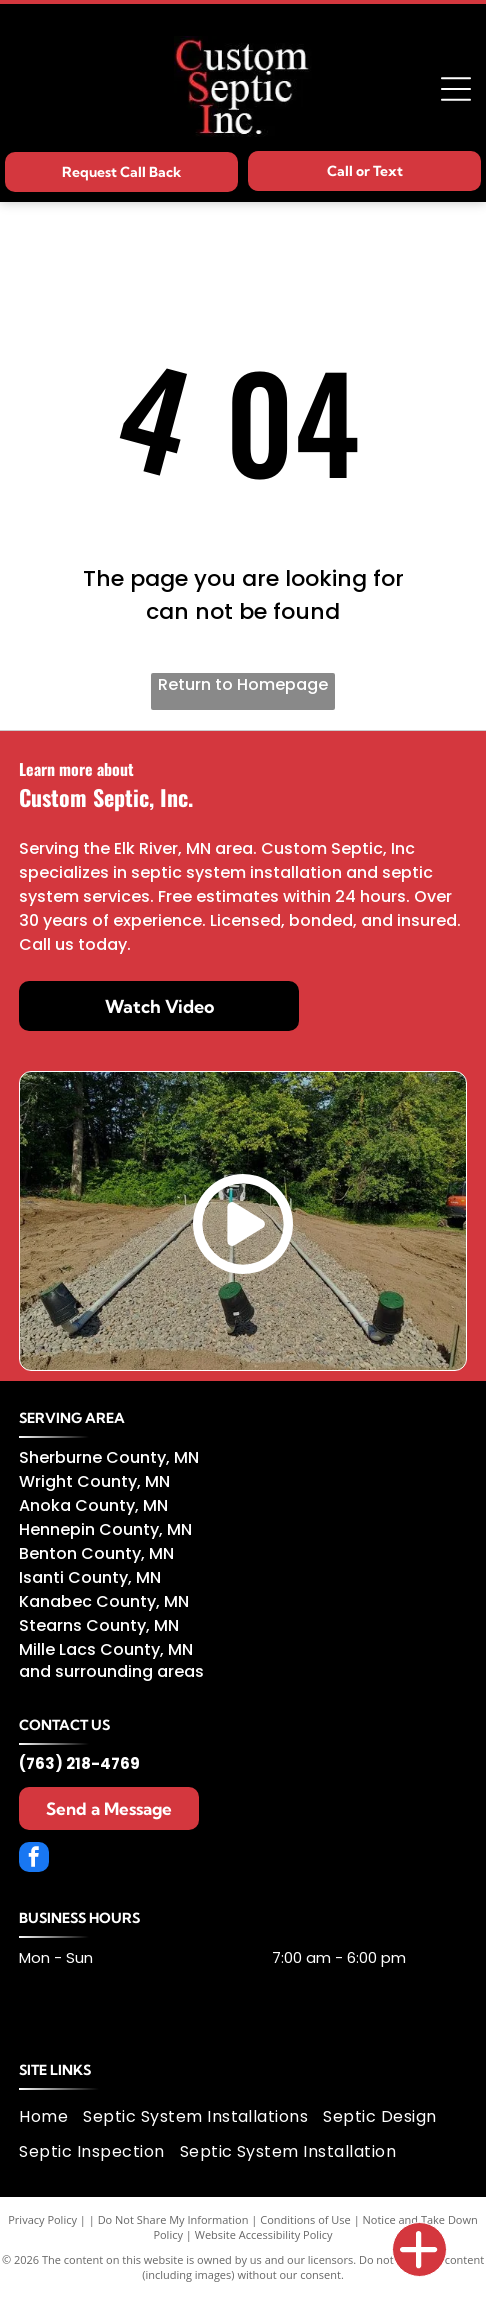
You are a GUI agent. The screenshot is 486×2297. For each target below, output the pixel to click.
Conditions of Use (305, 2219)
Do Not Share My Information (173, 2219)
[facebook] (34, 1859)
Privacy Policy (42, 2219)
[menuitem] (51, 2115)
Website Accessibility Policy (264, 2234)
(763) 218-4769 (79, 1763)
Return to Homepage (243, 684)
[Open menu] (456, 89)
